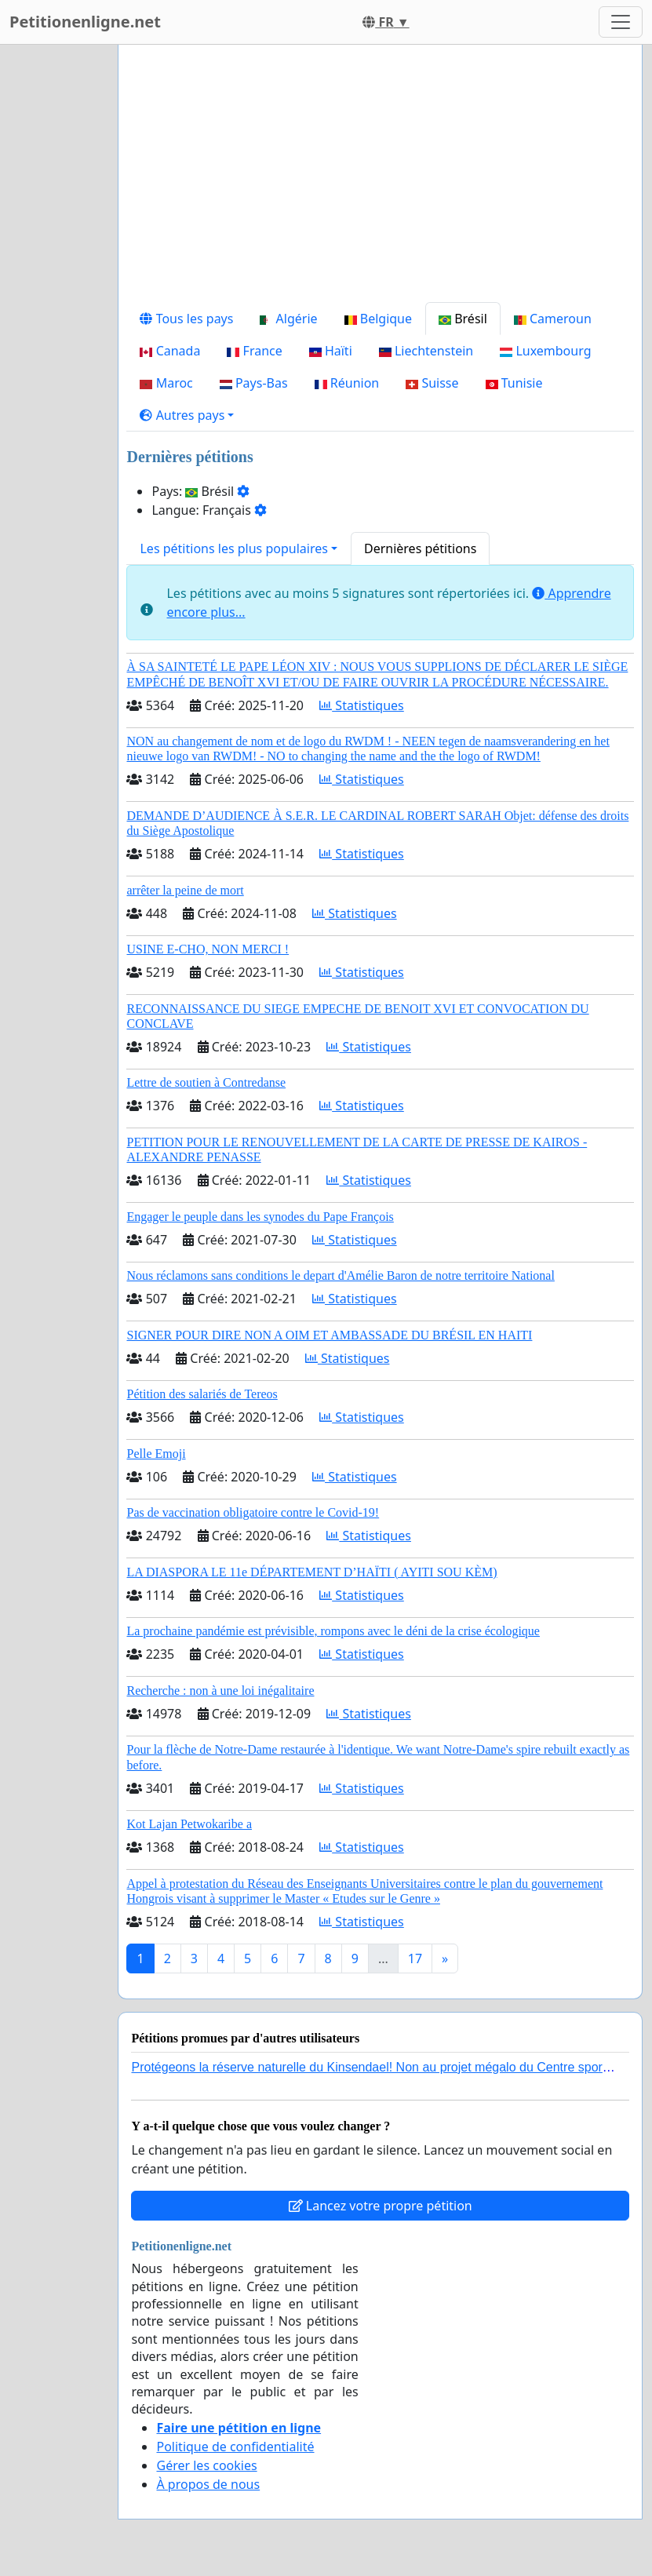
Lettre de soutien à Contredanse (206, 1082)
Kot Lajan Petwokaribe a (189, 1824)
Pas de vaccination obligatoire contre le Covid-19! (252, 1512)
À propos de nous (208, 2484)
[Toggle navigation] (621, 22)
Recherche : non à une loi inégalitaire (220, 1690)
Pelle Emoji (155, 1453)
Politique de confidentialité (235, 2446)
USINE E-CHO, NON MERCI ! (207, 949)
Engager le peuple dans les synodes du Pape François (259, 1216)
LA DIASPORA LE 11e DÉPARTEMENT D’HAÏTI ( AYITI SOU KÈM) (311, 1572)
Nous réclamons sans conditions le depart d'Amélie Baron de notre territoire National (340, 1275)
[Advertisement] (380, 180)
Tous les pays (186, 318)
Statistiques (361, 705)
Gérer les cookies (206, 2465)
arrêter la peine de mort (184, 890)
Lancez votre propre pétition (380, 2205)
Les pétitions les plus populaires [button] (233, 548)
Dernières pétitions (420, 548)
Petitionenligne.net (85, 21)
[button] (186, 415)
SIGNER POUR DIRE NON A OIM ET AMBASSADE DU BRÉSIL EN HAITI (329, 1335)
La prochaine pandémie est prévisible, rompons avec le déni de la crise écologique (332, 1631)
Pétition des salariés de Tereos (201, 1394)
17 (415, 1958)
